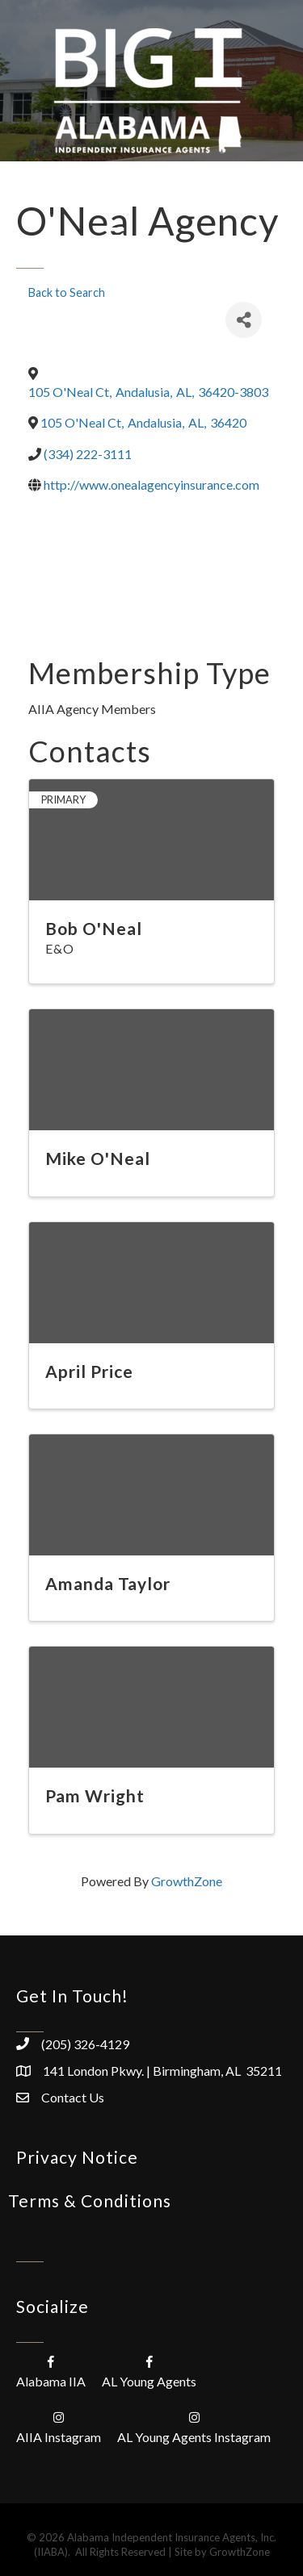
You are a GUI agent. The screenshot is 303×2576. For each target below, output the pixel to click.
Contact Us (72, 2097)
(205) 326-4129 (85, 2044)
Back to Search (66, 292)
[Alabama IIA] (51, 2370)
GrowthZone (186, 1881)
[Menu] (115, 236)
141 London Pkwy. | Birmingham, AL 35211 (162, 2070)
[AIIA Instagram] (58, 2426)
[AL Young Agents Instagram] (194, 2426)
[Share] (243, 320)
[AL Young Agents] (149, 2370)
